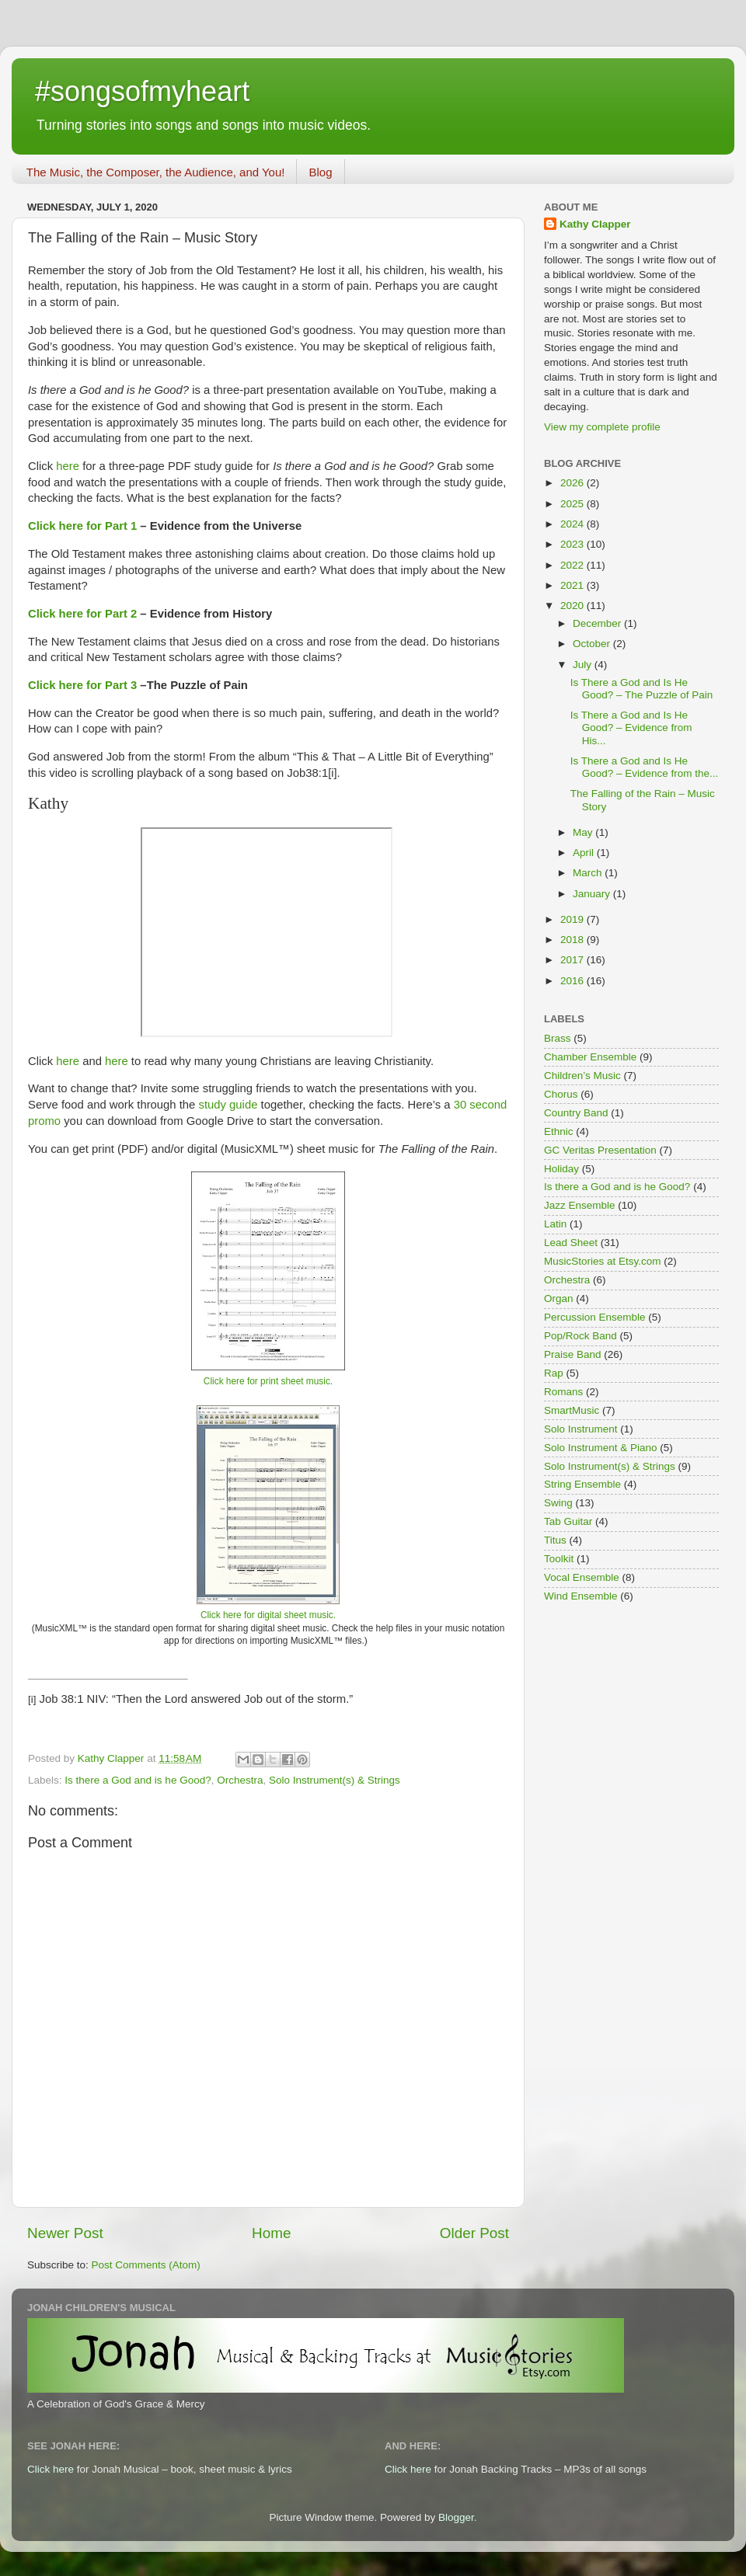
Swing (558, 1503)
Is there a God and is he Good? (137, 1780)
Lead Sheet (571, 1242)
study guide (228, 1104)
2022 (573, 565)
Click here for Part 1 (82, 526)
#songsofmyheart (142, 91)
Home (271, 2233)
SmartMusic (571, 1410)
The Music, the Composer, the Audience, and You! (155, 172)
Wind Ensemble (581, 1596)
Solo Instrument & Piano (600, 1447)
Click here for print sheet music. (268, 1381)
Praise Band (572, 1354)
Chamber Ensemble (590, 1057)
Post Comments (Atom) (146, 2265)
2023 (573, 544)
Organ (558, 1298)
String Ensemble (582, 1484)
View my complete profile (602, 427)
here (67, 466)
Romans (563, 1392)
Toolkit (558, 1559)
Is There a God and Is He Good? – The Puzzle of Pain (641, 689)
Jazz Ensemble (579, 1205)
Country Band (576, 1113)
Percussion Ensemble (595, 1317)
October (593, 643)
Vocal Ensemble (581, 1577)
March (589, 873)
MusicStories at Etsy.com (602, 1261)
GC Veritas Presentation (600, 1150)
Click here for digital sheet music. (268, 1615)
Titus (555, 1540)
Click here (50, 2469)
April (585, 852)
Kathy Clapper (595, 224)
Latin (555, 1224)
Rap (553, 1373)
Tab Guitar (568, 1521)
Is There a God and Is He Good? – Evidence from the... (644, 767)
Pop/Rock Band (580, 1336)
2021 (573, 585)
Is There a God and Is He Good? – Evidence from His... (631, 727)
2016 (573, 981)
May (584, 832)
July (583, 664)
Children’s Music (582, 1075)
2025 (573, 504)
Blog (320, 172)
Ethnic (558, 1131)
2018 (573, 939)
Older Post (474, 2233)
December (598, 623)
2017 (573, 960)
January (593, 894)
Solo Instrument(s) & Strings (334, 1780)
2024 (573, 524)
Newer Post (65, 2233)
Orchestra (240, 1780)
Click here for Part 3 (82, 685)
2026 (573, 483)
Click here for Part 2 (82, 613)
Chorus (561, 1094)
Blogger (456, 2517)
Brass (557, 1038)
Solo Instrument (581, 1429)
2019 (573, 919)
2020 (573, 605)
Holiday (561, 1169)
